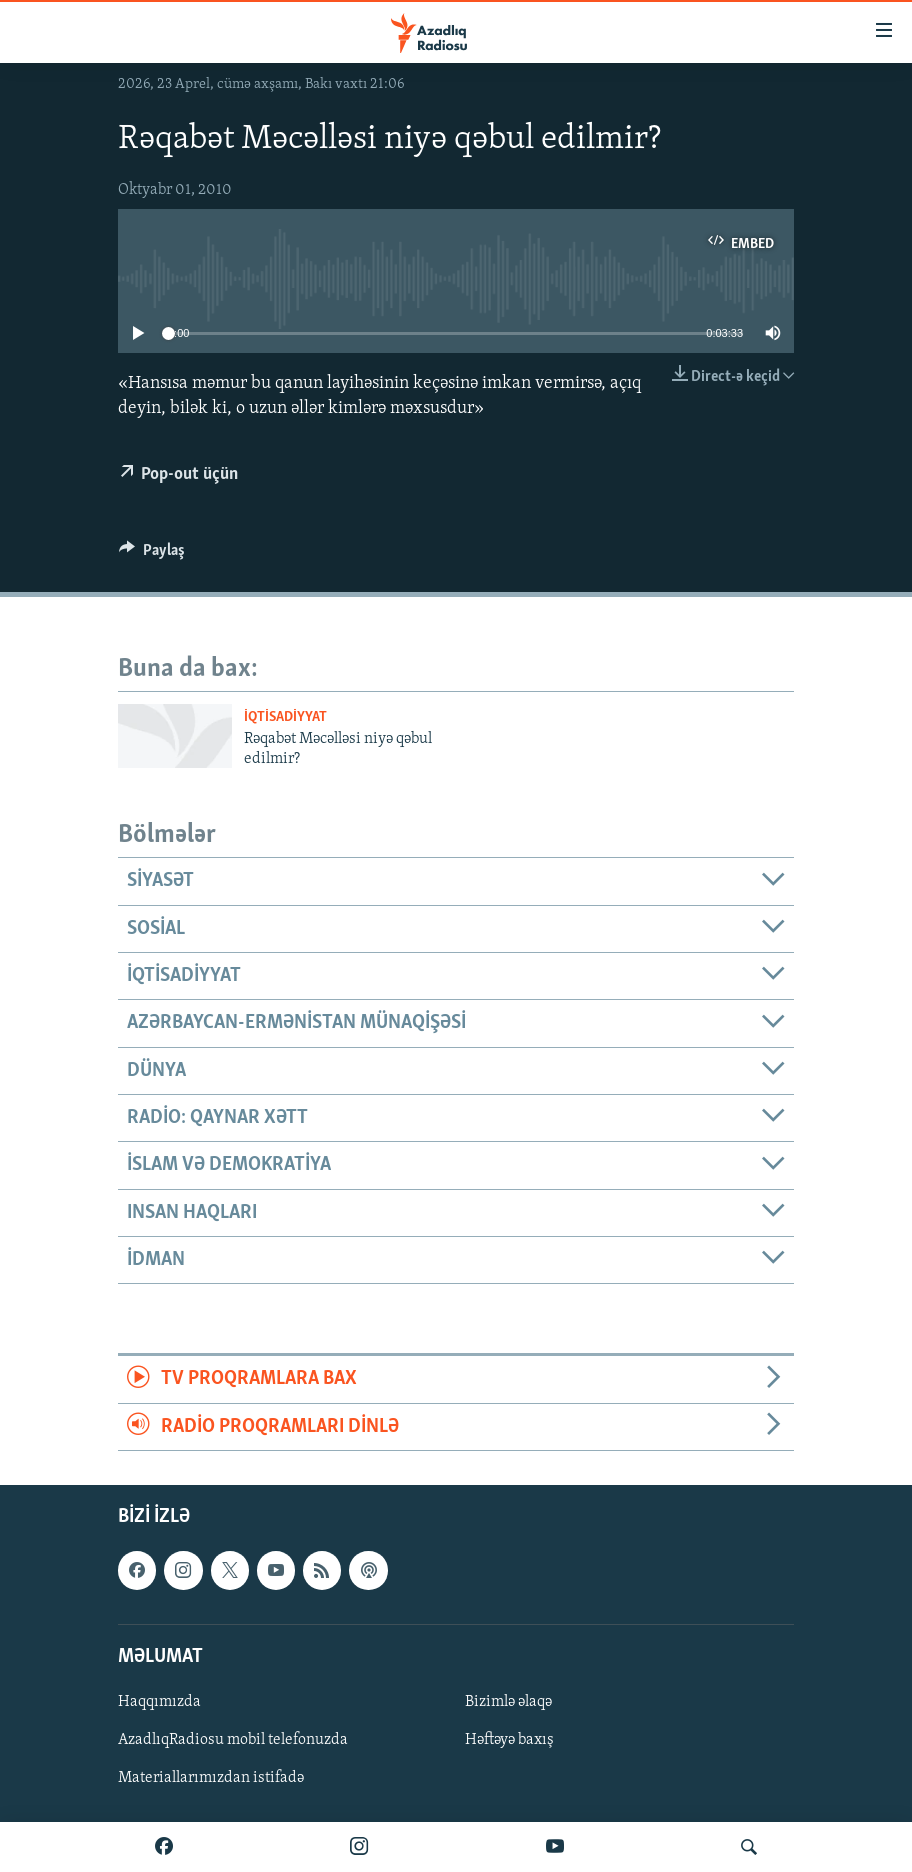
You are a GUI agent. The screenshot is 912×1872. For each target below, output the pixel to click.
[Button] (152, 555)
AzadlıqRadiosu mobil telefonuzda (233, 1740)
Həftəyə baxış (509, 1740)
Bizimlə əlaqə (508, 1702)
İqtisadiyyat (285, 717)
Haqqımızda (159, 1702)
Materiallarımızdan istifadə (211, 1778)
